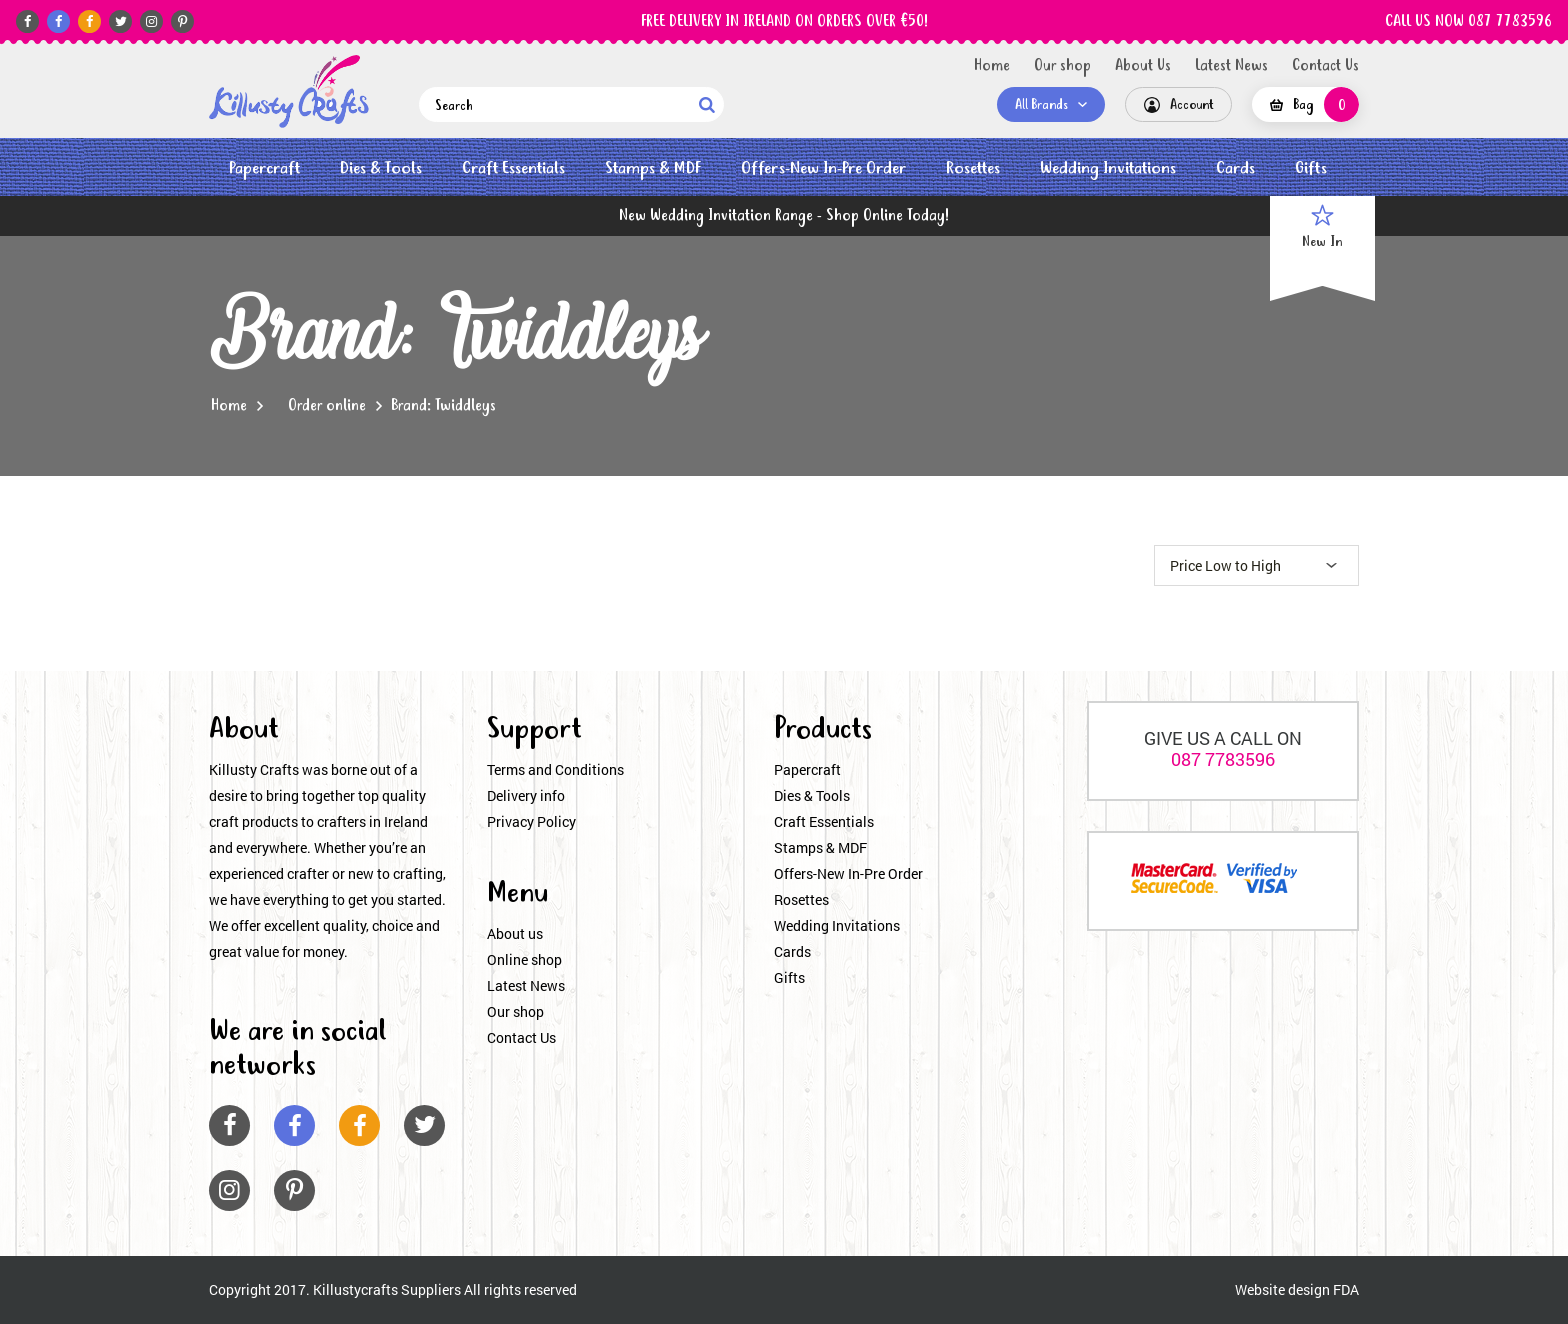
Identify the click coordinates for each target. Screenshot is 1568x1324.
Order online (327, 406)
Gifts (1311, 168)
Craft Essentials (513, 168)
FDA (1346, 1289)
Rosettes (973, 168)
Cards (1235, 168)
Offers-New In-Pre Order (823, 168)
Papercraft (264, 168)
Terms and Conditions (555, 769)
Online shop (524, 959)
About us (515, 933)
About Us (1143, 66)
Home (992, 66)
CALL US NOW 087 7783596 (1468, 22)
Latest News (1231, 66)
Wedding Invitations (1108, 168)
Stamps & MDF (653, 168)
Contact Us (1325, 66)
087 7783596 (1223, 759)
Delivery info (526, 795)
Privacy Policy (531, 821)
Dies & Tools (381, 168)
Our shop (1062, 66)
